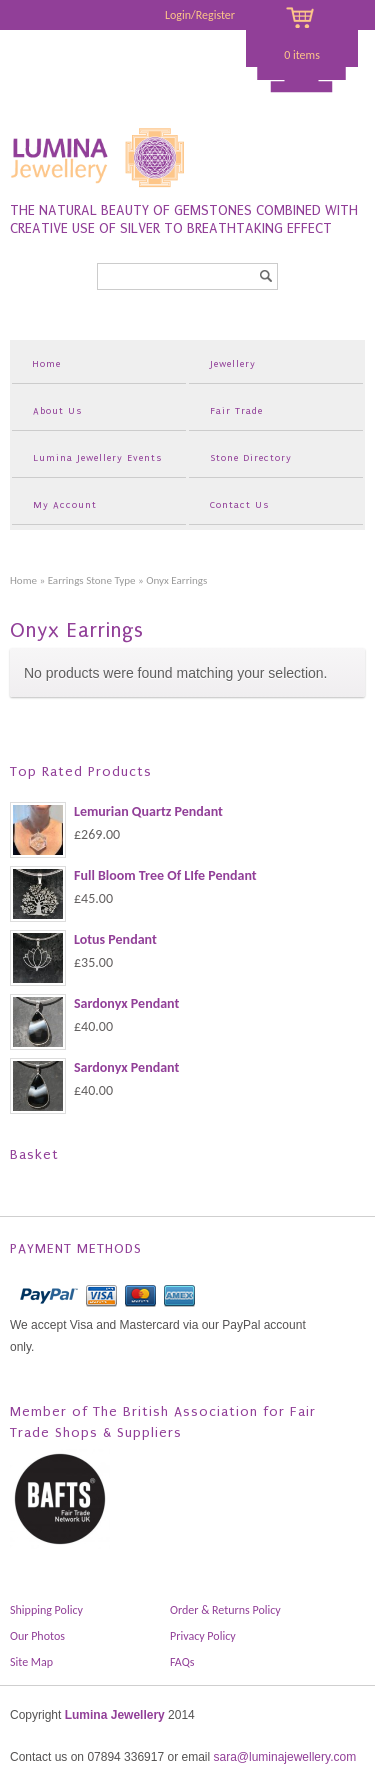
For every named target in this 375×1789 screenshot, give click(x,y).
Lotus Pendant (83, 940)
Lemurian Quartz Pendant (116, 812)
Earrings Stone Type (92, 580)
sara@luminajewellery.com (284, 1757)
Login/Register (200, 15)
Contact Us (239, 504)
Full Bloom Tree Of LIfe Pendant (133, 876)
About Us (57, 410)
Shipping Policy (46, 1610)
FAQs (182, 1662)
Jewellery (233, 363)
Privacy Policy (203, 1636)
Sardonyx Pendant (94, 1004)
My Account (65, 504)
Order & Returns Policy (225, 1610)
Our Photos (37, 1636)
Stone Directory (251, 457)
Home (46, 363)
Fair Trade (236, 410)
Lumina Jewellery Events (97, 457)
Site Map (31, 1662)
